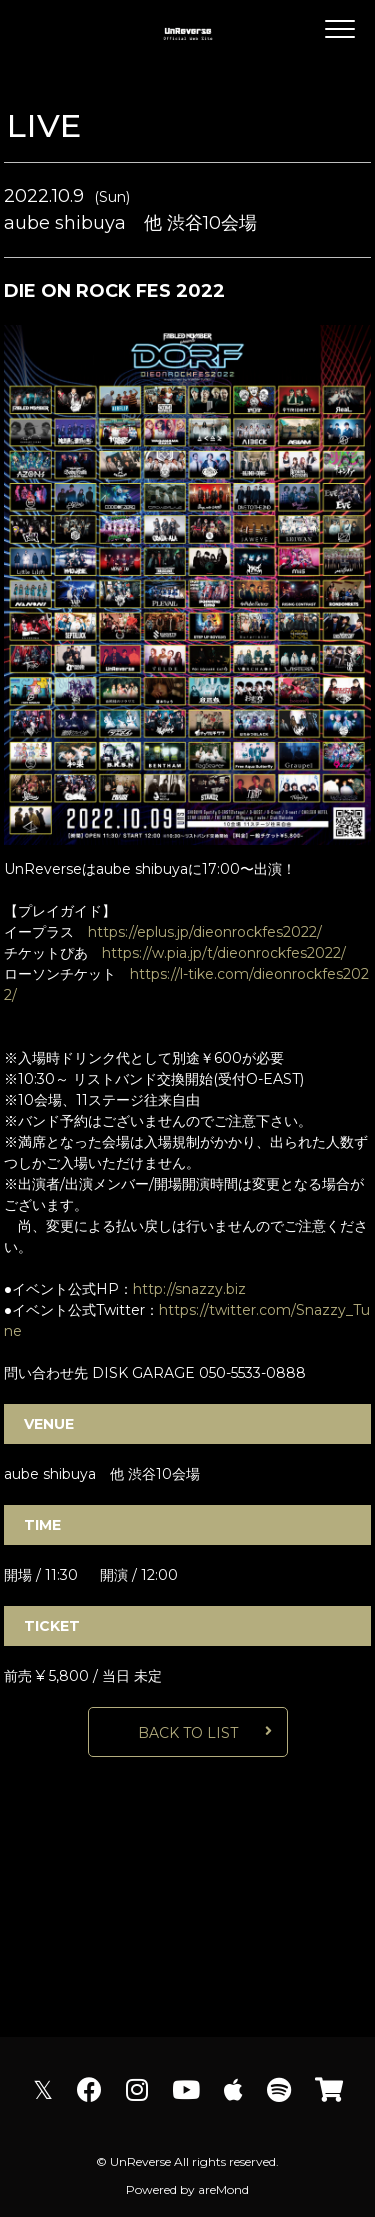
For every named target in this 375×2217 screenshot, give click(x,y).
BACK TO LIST (188, 1733)
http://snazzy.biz (189, 1289)
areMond (223, 2189)
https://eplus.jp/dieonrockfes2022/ (205, 932)
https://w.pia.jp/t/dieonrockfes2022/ (224, 953)
